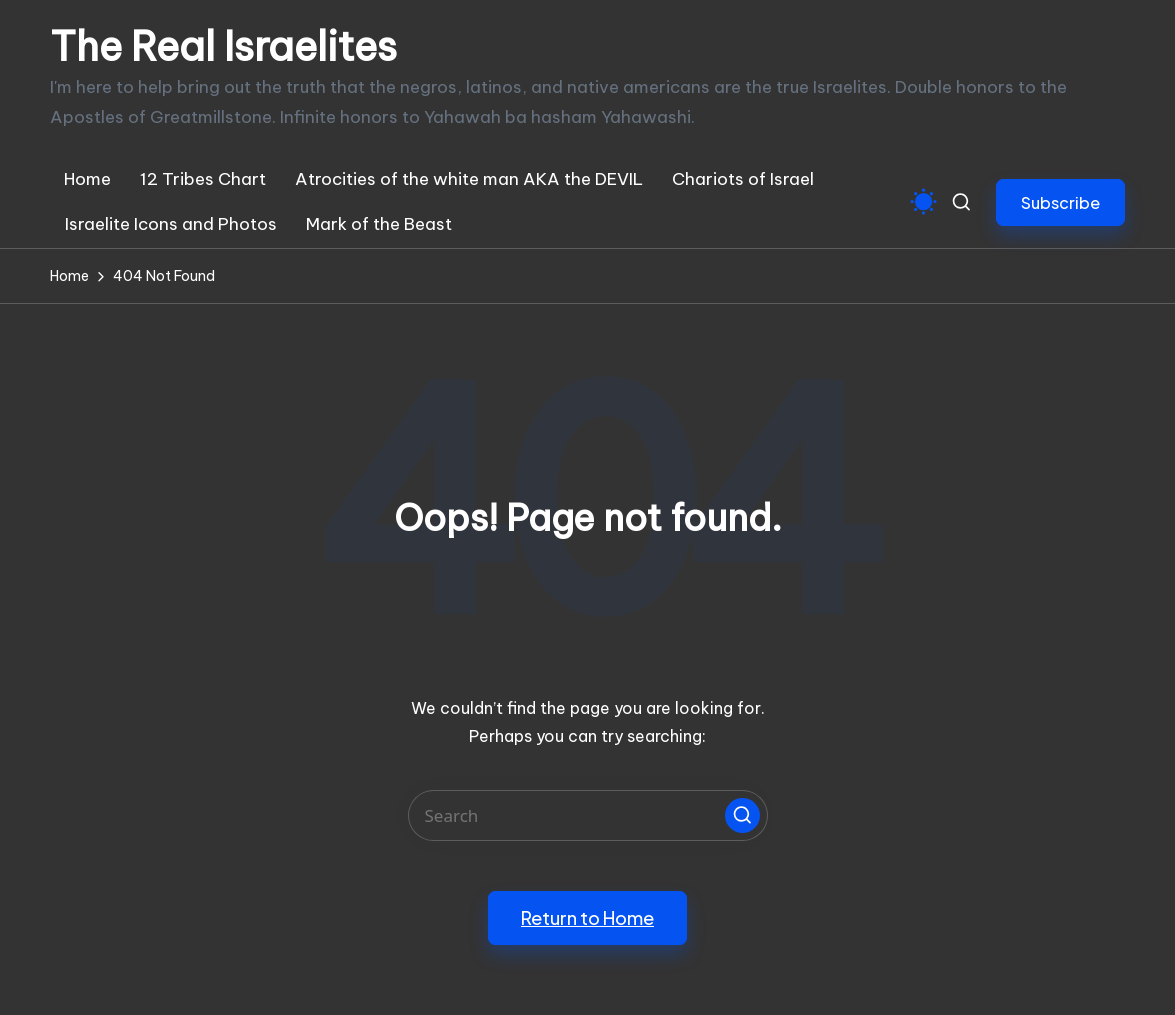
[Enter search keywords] (588, 815)
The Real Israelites (223, 47)
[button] (1060, 202)
